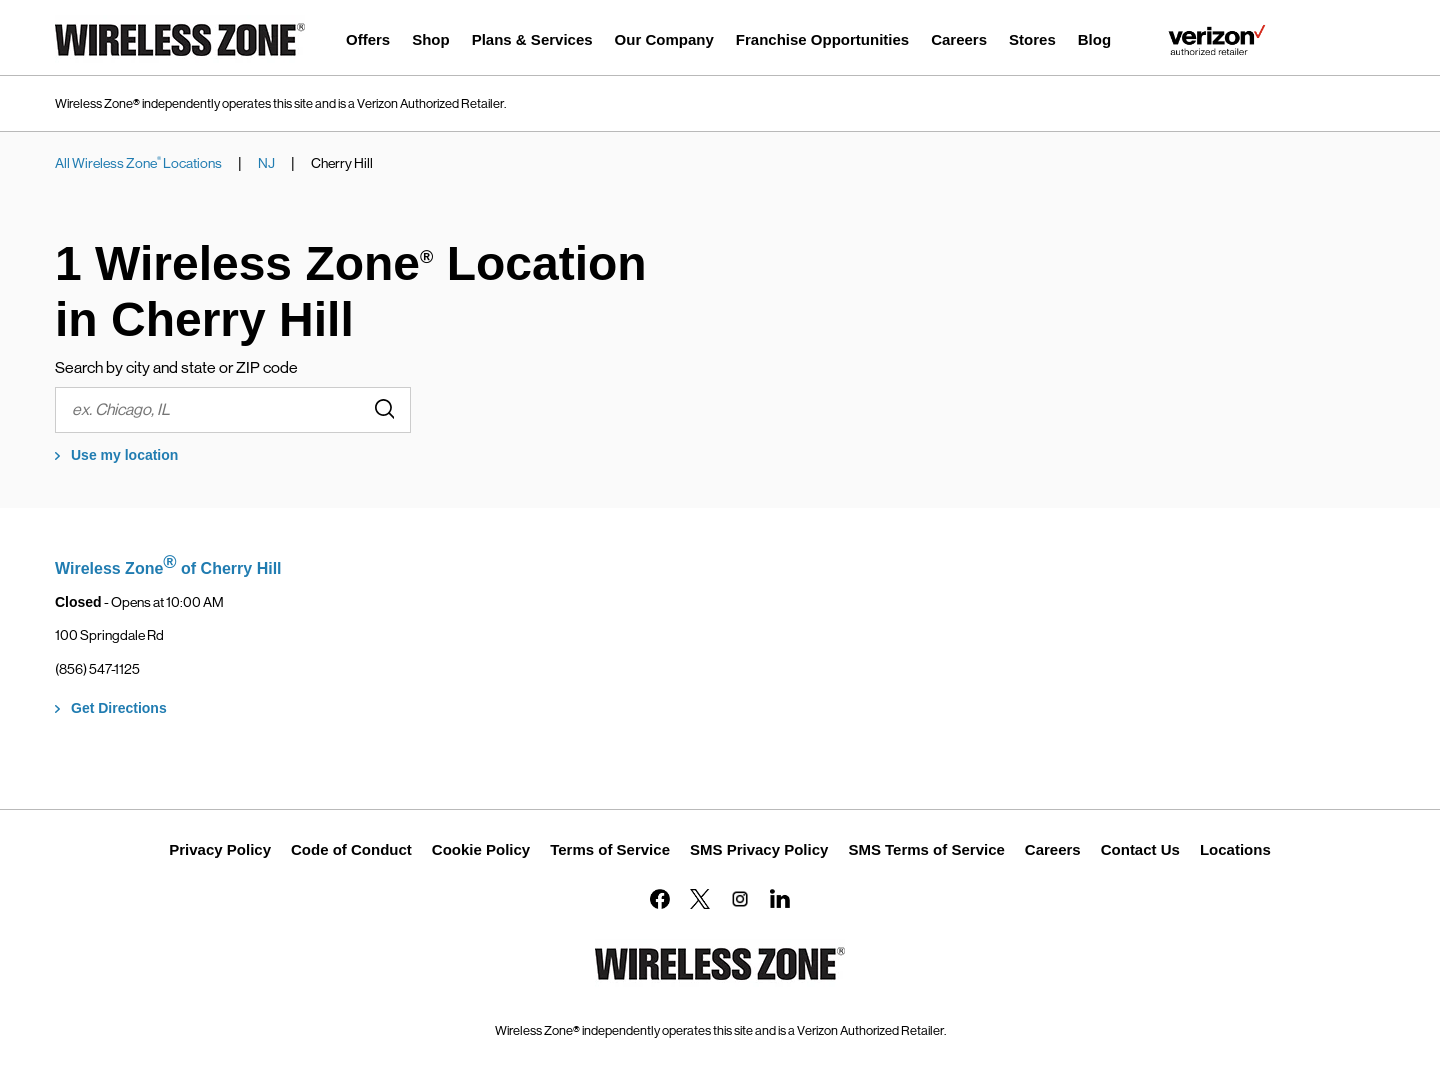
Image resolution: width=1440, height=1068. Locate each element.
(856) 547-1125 (97, 669)
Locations (1235, 849)
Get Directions (119, 708)
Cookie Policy (481, 849)
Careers (1053, 849)
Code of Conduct (351, 849)
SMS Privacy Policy (759, 849)
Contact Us (1140, 849)
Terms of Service (610, 849)
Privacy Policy (220, 849)
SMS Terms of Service (926, 849)
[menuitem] (368, 42)
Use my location (124, 455)
